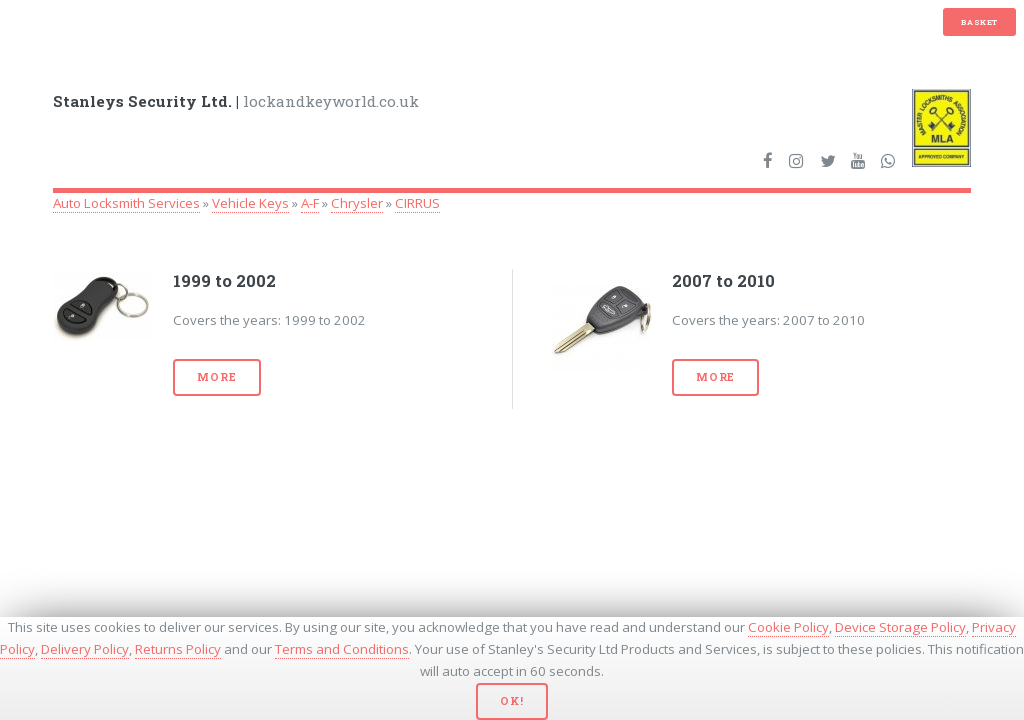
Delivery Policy (85, 649)
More (216, 377)
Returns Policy (178, 649)
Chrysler (357, 203)
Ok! (511, 701)
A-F (310, 203)
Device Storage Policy (900, 627)
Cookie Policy (788, 627)
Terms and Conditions (342, 649)
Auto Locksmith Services (126, 203)
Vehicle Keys (250, 203)
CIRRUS (417, 203)
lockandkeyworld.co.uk (236, 101)
